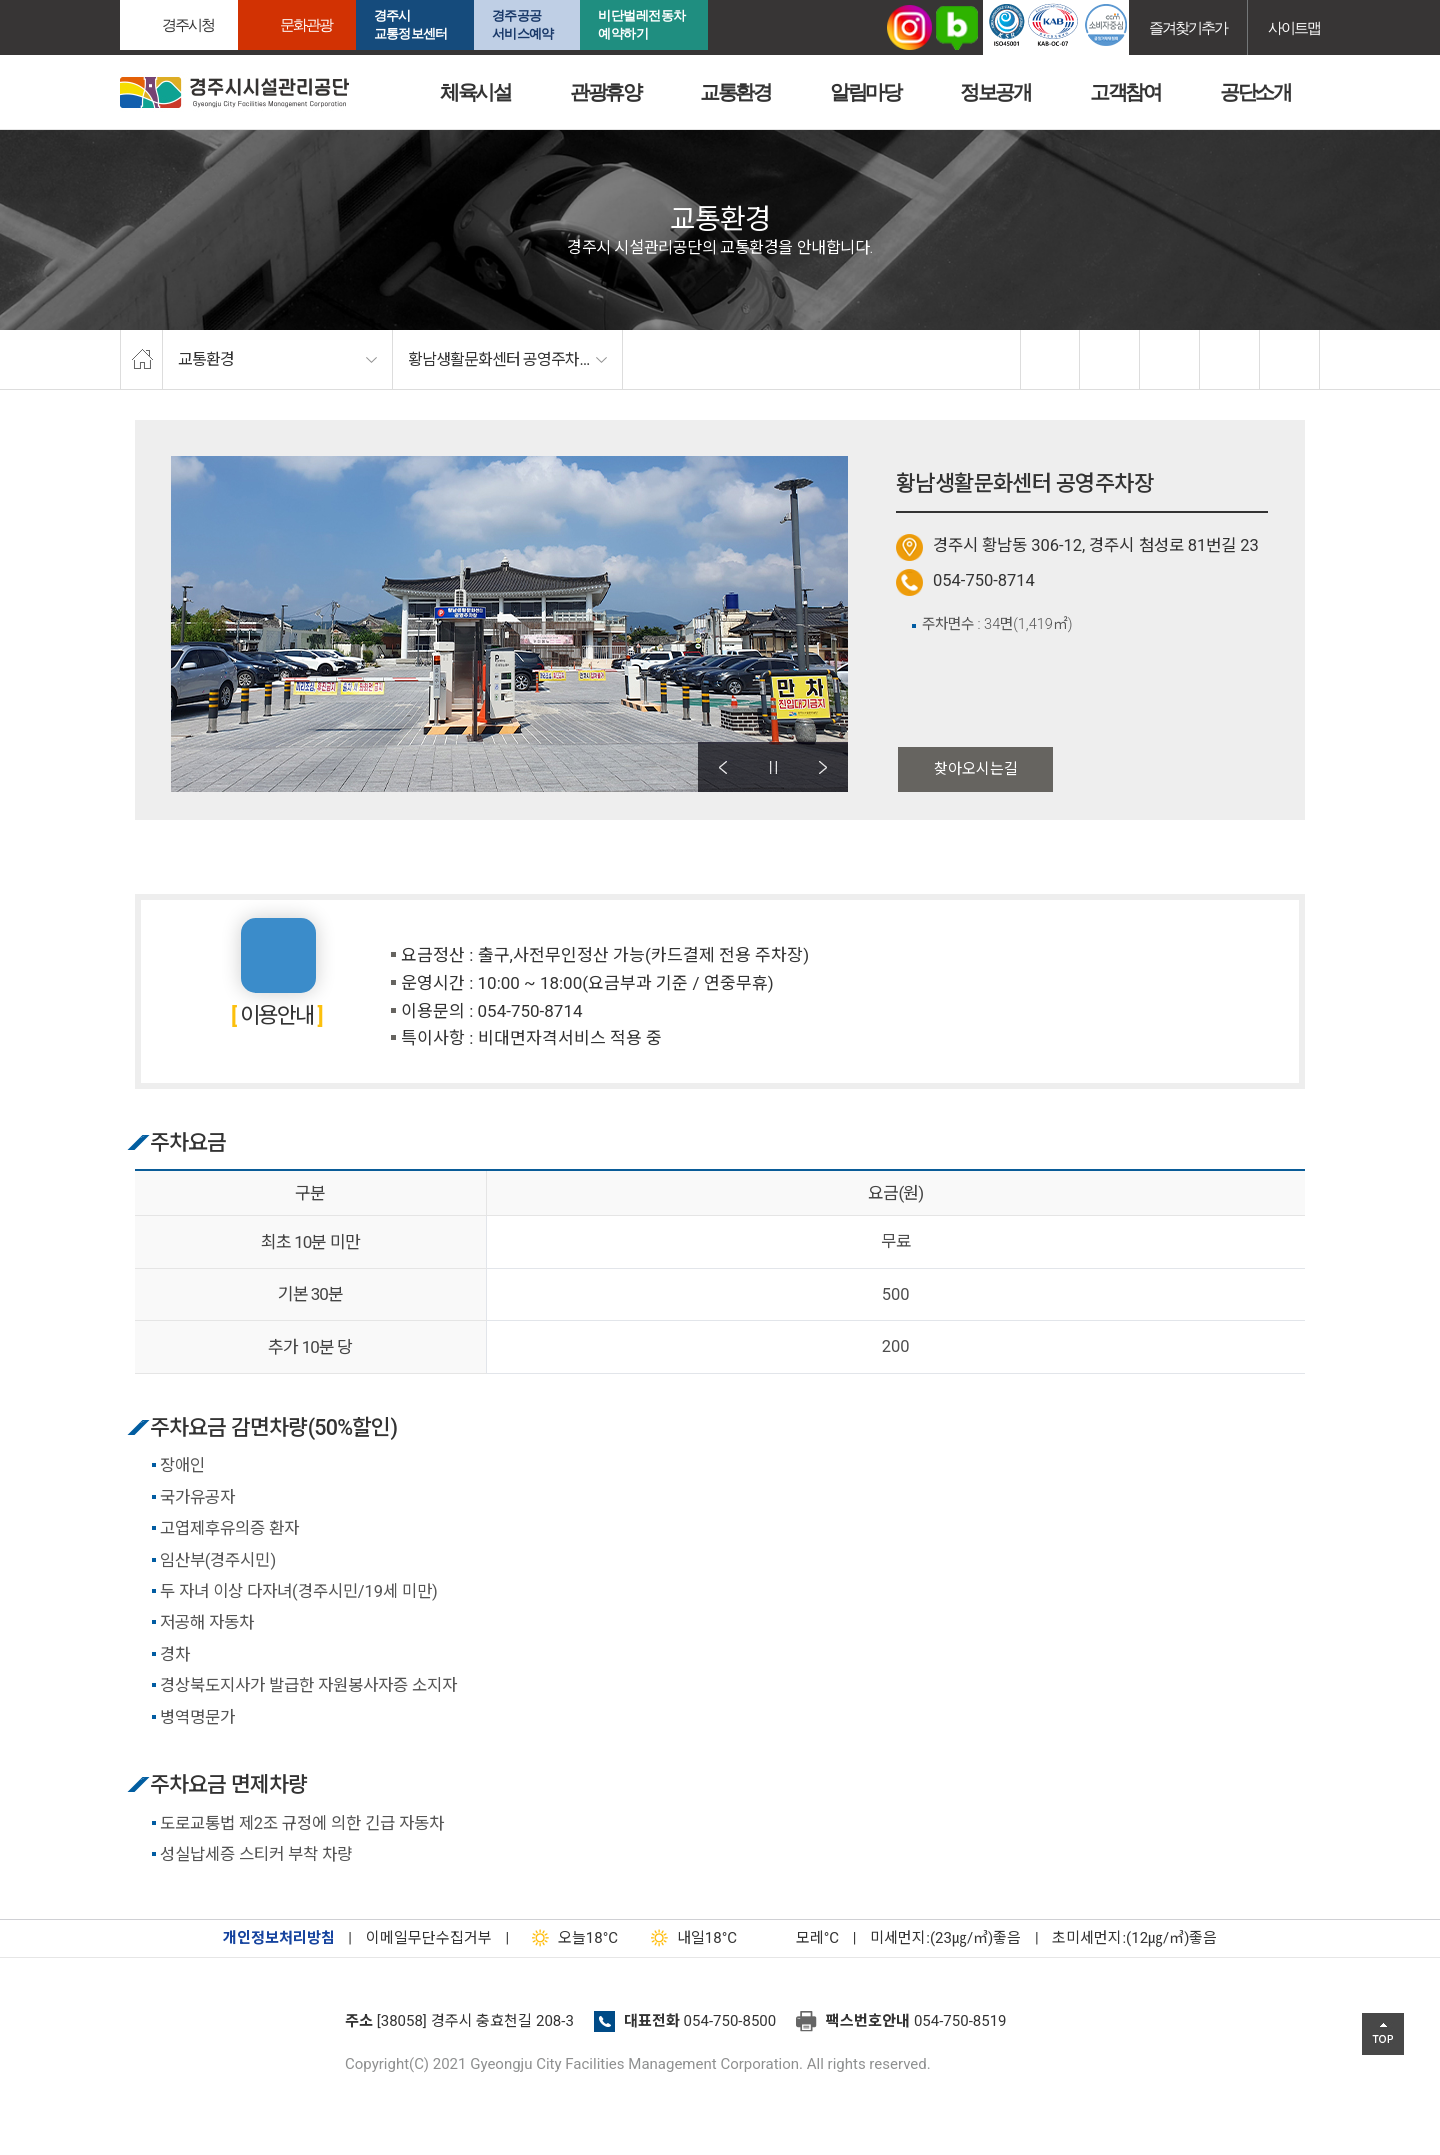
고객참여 (1125, 92)
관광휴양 (605, 92)
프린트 (1290, 360)
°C (800, 1938)
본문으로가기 (45, 0)
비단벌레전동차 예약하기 (642, 24)
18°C (570, 1938)
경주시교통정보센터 (410, 24)
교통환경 (735, 92)
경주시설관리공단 (225, 2027)
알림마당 (865, 92)
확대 (1170, 360)
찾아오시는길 (976, 769)
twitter (1110, 360)
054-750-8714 (984, 580)
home (141, 360)
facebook (1051, 360)
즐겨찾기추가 (1188, 27)
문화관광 (306, 24)
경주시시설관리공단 (234, 92)
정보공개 (995, 92)
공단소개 (1255, 92)
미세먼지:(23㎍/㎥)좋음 (945, 1938)
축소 (1230, 360)
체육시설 (475, 92)
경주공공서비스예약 (522, 24)
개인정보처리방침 (279, 1938)
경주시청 (188, 24)
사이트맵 (1294, 27)
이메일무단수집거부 (429, 1938)
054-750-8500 (730, 2021)
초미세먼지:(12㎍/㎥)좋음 (1134, 1938)
